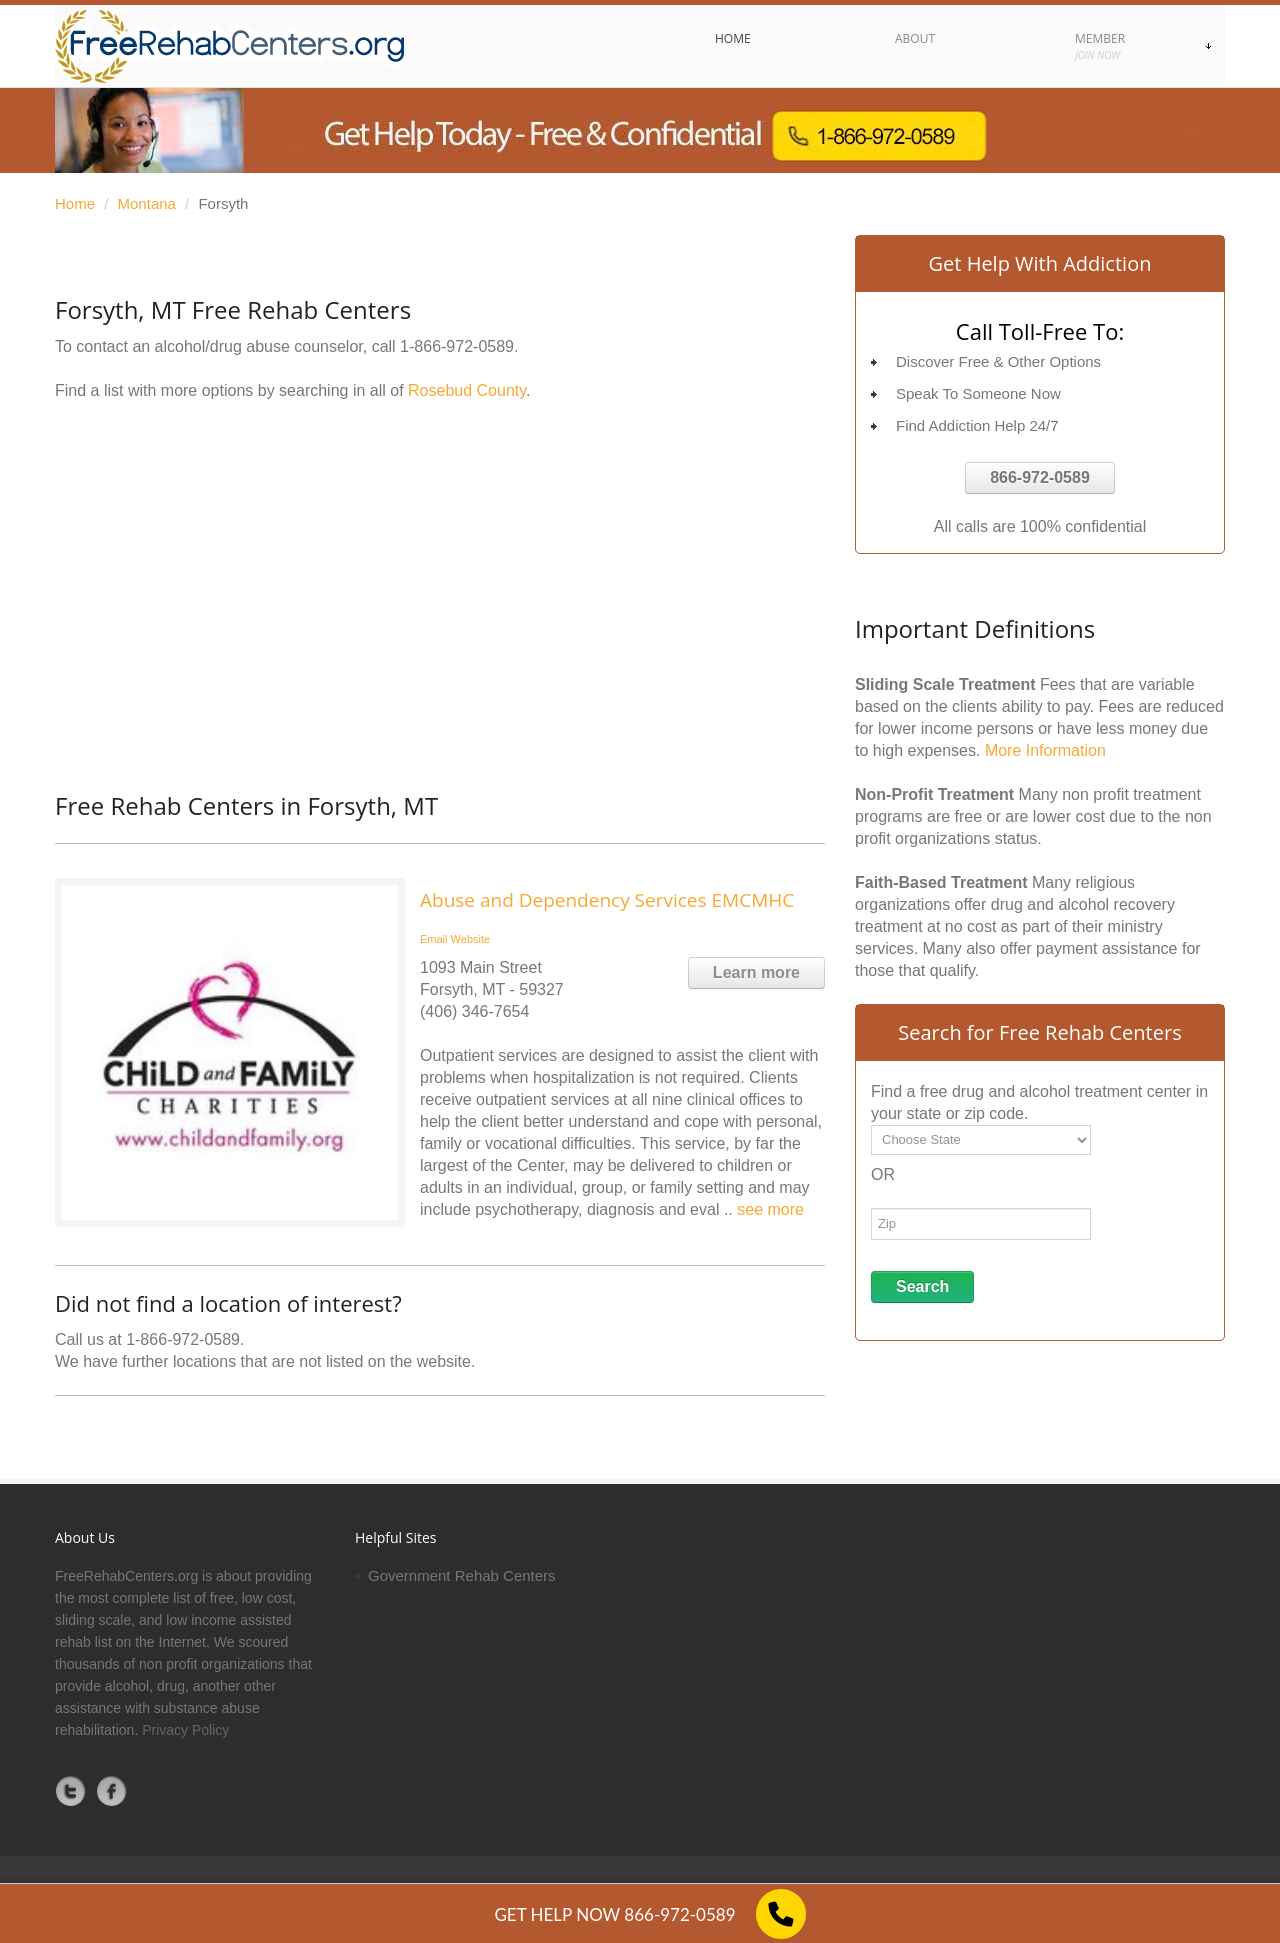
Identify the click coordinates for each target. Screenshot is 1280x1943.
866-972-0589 (1040, 477)
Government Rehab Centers (462, 1575)
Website (471, 939)
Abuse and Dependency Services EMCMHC (607, 900)
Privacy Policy (185, 1730)
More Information (1045, 750)
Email (434, 939)
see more (770, 1209)
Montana (147, 203)
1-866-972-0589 (457, 346)
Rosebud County (467, 390)
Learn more (756, 972)
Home (75, 203)
